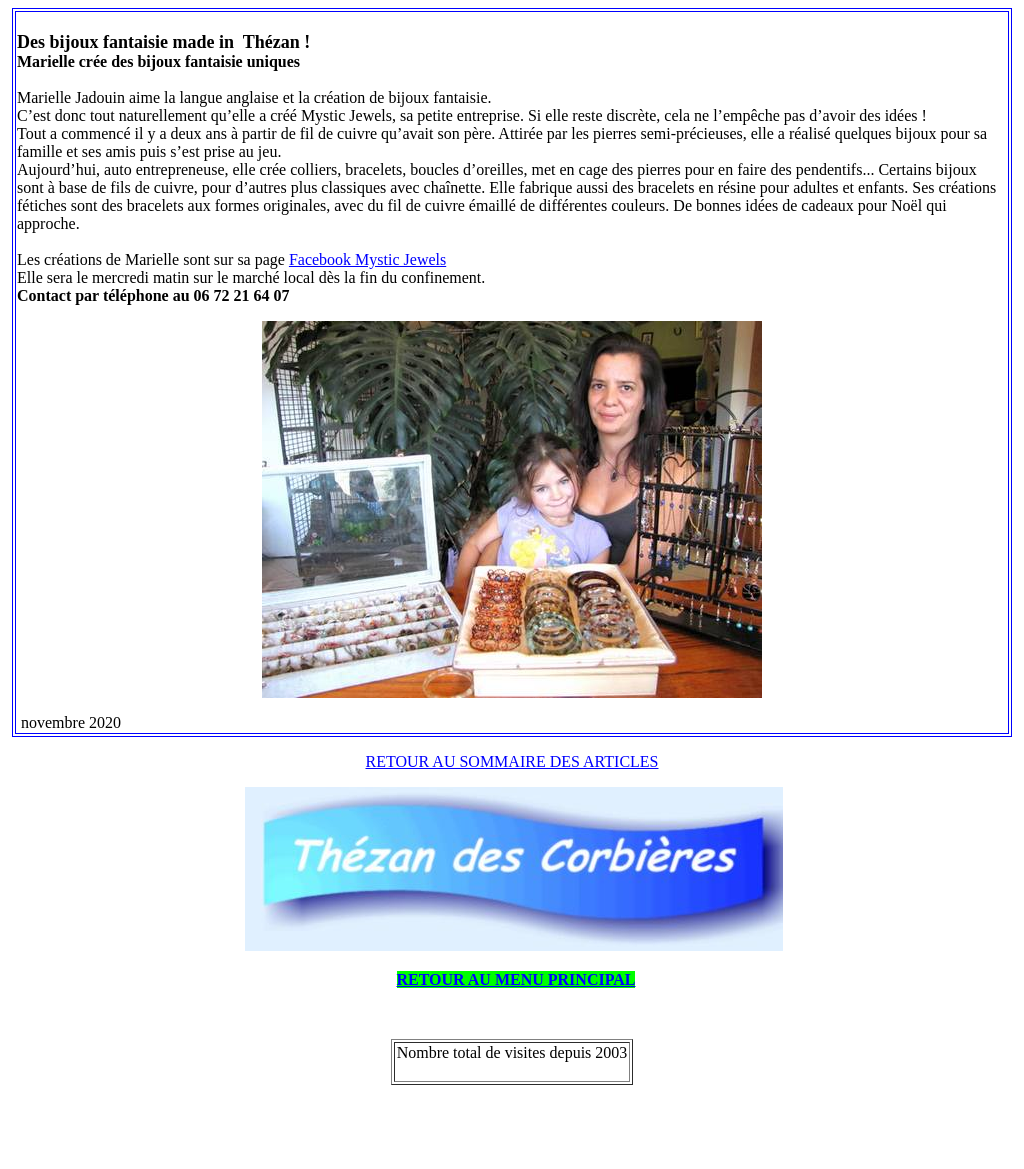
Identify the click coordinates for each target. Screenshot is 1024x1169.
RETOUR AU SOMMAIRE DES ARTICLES (512, 761)
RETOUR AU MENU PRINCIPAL (516, 979)
